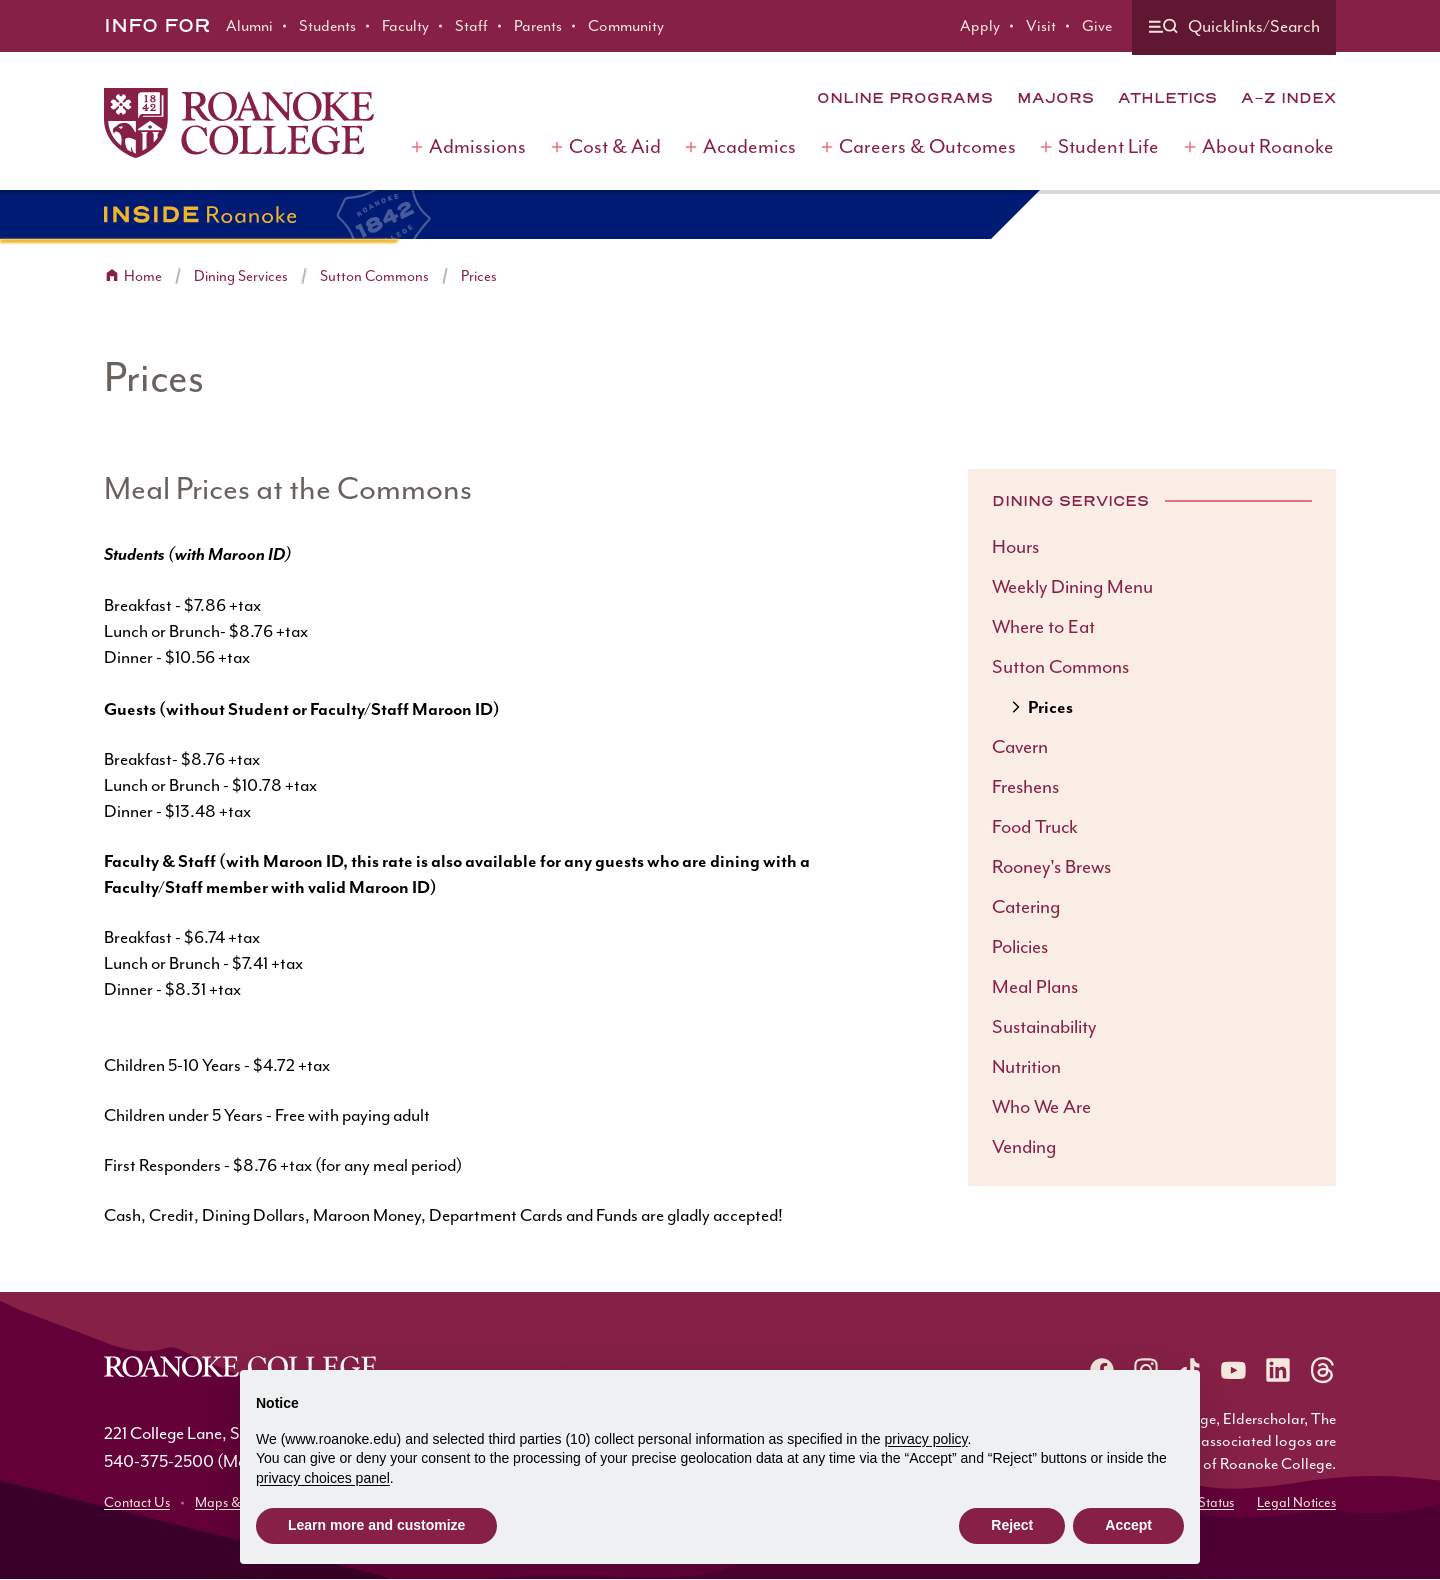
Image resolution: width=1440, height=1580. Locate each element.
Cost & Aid (615, 146)
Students (327, 26)
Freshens (1025, 787)
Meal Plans (1035, 987)
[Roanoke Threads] (1322, 1370)
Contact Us (137, 1502)
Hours (1015, 547)
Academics (749, 146)
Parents (538, 26)
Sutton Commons (374, 276)
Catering (1026, 907)
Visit (1041, 26)
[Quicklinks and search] (1234, 27)
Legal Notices (1296, 1502)
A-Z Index (1288, 98)
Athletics (1167, 98)
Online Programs (905, 98)
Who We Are (1041, 1107)
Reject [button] (1012, 1525)
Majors (1055, 98)
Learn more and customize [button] (376, 1525)
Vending (1024, 1147)
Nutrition (1026, 1067)
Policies (1020, 947)
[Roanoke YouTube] (1234, 1370)
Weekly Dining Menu (1072, 587)
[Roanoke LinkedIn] (1278, 1370)
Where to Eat (1043, 627)
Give (1097, 26)
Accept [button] (1128, 1525)
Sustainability (1044, 1027)
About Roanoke (1268, 146)
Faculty (405, 26)
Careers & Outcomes (927, 146)
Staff (471, 26)
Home (143, 276)
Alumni (249, 26)
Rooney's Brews (1051, 867)
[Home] (239, 123)
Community (626, 26)
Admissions (477, 146)
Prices (479, 276)
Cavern (1020, 747)
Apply (980, 26)
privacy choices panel (323, 1478)
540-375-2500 (159, 1461)
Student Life (1108, 146)
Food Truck (1035, 827)
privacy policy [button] (926, 1439)
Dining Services (241, 276)
